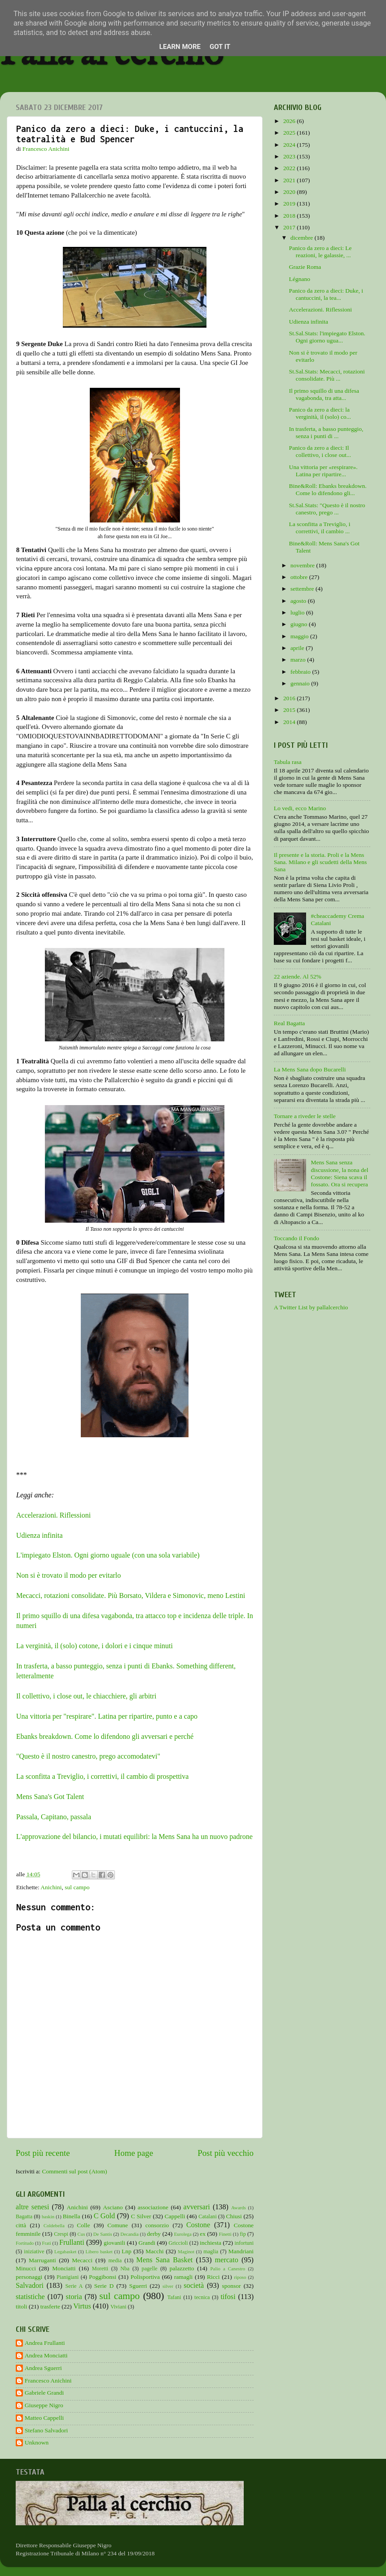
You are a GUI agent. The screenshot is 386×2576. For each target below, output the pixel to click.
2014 (290, 722)
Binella (71, 2216)
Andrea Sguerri (43, 2368)
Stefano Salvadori (46, 2430)
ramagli (183, 2276)
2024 (290, 144)
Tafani (174, 2297)
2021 (290, 180)
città (21, 2225)
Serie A (74, 2286)
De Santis (102, 2234)
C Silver (141, 2216)
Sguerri (138, 2285)
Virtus (82, 2306)
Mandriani (241, 2251)
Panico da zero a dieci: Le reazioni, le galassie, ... (320, 252)
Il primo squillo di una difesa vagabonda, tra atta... (324, 394)
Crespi (61, 2234)
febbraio (301, 671)
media (115, 2260)
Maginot (186, 2251)
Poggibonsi (102, 2276)
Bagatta (24, 2216)
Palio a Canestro (228, 2268)
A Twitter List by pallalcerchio (311, 1307)
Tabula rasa (288, 762)
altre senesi (32, 2207)
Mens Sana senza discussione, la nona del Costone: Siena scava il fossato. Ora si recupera (339, 1173)
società (194, 2286)
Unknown (36, 2442)
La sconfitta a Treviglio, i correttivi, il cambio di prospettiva (102, 1776)
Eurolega (183, 2234)
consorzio (157, 2225)
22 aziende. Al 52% (297, 976)
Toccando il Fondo (296, 1238)
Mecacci (82, 2260)
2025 (290, 132)
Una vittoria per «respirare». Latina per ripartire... (323, 471)
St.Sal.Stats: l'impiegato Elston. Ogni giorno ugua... (327, 337)
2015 (290, 710)
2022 (290, 168)
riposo (240, 2277)
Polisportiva (145, 2276)
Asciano (113, 2207)
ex (203, 2233)
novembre (303, 565)
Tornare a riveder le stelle (305, 1116)
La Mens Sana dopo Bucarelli (310, 1069)
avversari (196, 2207)
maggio (300, 636)
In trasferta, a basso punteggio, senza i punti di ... (326, 432)
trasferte (50, 2306)
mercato (226, 2260)
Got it (220, 47)
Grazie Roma (305, 266)
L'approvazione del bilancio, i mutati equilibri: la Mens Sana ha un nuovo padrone (134, 1836)
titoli (21, 2306)
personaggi (29, 2276)
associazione (153, 2207)
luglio (298, 612)
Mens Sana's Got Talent (50, 1796)
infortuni (244, 2243)
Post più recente (43, 2153)
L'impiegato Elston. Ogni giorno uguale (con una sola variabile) (108, 1555)
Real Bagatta (289, 1023)
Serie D (104, 2285)
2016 (290, 698)
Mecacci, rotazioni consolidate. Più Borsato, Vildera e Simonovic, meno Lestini (130, 1595)
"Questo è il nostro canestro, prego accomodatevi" (88, 1756)
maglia (210, 2251)
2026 (290, 121)
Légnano (299, 279)
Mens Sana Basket (164, 2260)
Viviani (118, 2307)
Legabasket (65, 2251)
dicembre (302, 237)
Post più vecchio (225, 2153)
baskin (48, 2216)
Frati (46, 2243)
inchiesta (210, 2242)
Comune (117, 2225)
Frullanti (71, 2242)
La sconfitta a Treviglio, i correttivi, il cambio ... (320, 528)
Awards (238, 2207)
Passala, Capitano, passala (53, 1817)
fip (243, 2234)
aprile (298, 648)
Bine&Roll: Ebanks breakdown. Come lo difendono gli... (328, 489)
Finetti (225, 2234)
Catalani (207, 2216)
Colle (83, 2225)
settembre (303, 588)
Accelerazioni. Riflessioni (53, 1515)
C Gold (104, 2216)
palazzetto (182, 2268)
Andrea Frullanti (45, 2342)
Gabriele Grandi (44, 2392)
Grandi (147, 2242)
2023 (290, 156)
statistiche (30, 2297)
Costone (198, 2225)
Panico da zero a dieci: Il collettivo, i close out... (320, 451)
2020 (290, 192)
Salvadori (30, 2286)
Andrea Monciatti (46, 2355)
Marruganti (42, 2260)
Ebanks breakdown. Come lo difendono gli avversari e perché (104, 1736)
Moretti (100, 2268)
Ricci (213, 2276)
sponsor (231, 2285)
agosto (299, 600)
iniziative (34, 2251)
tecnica (202, 2297)
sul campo (77, 1887)
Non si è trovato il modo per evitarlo (68, 1575)
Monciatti (64, 2268)
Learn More (180, 47)
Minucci (26, 2268)
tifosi (227, 2297)
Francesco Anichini (48, 2380)
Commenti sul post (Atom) (74, 2171)
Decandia (129, 2234)
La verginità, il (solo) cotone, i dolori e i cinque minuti (94, 1646)
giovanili (114, 2242)
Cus (81, 2234)
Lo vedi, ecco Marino (300, 808)
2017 (290, 227)
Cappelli (175, 2216)
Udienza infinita (39, 1535)
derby (154, 2233)
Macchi (154, 2251)
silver (167, 2286)
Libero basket (99, 2251)
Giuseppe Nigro (44, 2405)
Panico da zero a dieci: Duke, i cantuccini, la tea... (326, 294)
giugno (299, 624)
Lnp (127, 2251)
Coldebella (54, 2225)
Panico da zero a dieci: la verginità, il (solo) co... (320, 413)
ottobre (299, 577)
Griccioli (178, 2243)
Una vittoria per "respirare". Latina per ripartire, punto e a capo (106, 1716)
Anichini (50, 1887)
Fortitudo (25, 2243)
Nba (124, 2268)
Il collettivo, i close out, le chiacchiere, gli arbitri (87, 1696)
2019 (290, 203)
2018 (290, 215)
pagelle (150, 2268)
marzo (298, 659)
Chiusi (234, 2216)
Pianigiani (68, 2277)
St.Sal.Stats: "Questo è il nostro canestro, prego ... (327, 509)
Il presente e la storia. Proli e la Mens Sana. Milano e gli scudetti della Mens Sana (320, 862)
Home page (134, 2153)
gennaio (300, 683)
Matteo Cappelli (44, 2417)
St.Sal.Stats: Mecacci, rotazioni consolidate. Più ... (327, 375)
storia (74, 2297)
